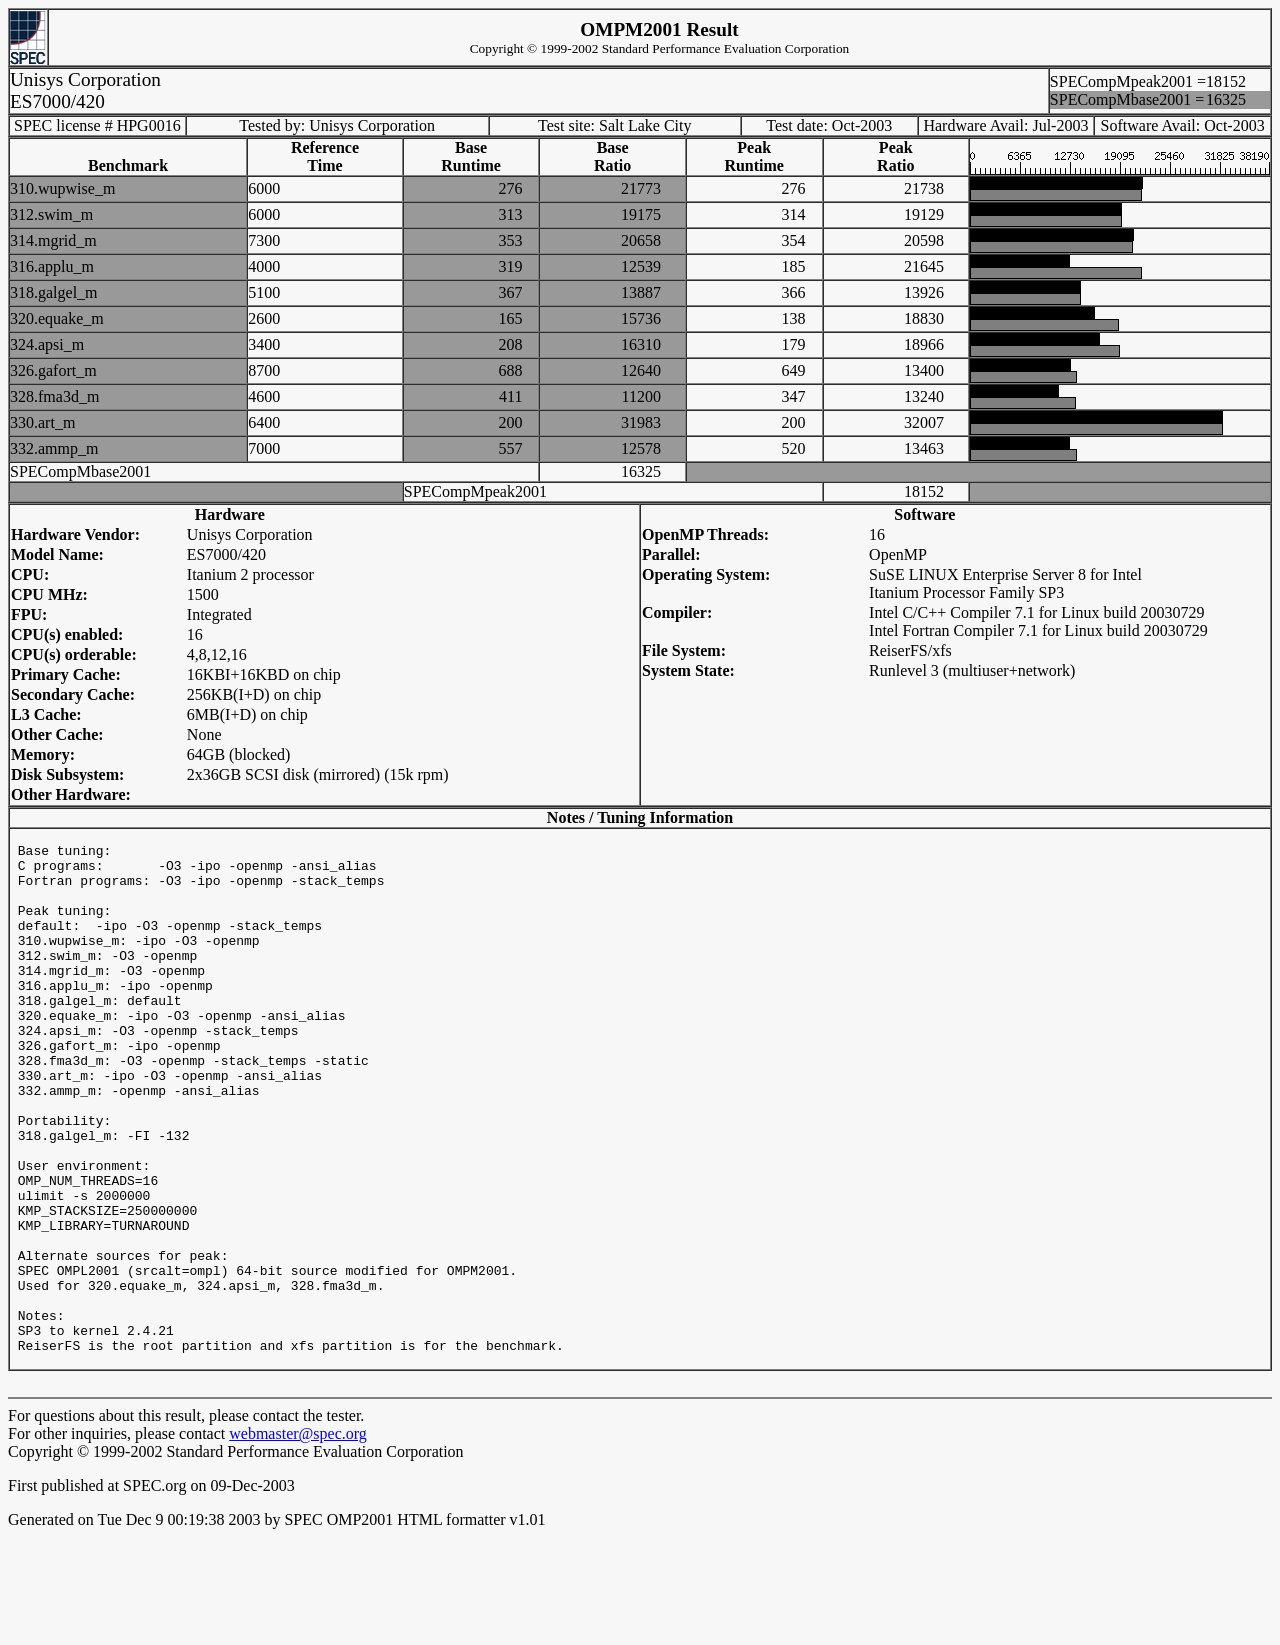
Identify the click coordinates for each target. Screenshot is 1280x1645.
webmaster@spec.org (298, 1541)
